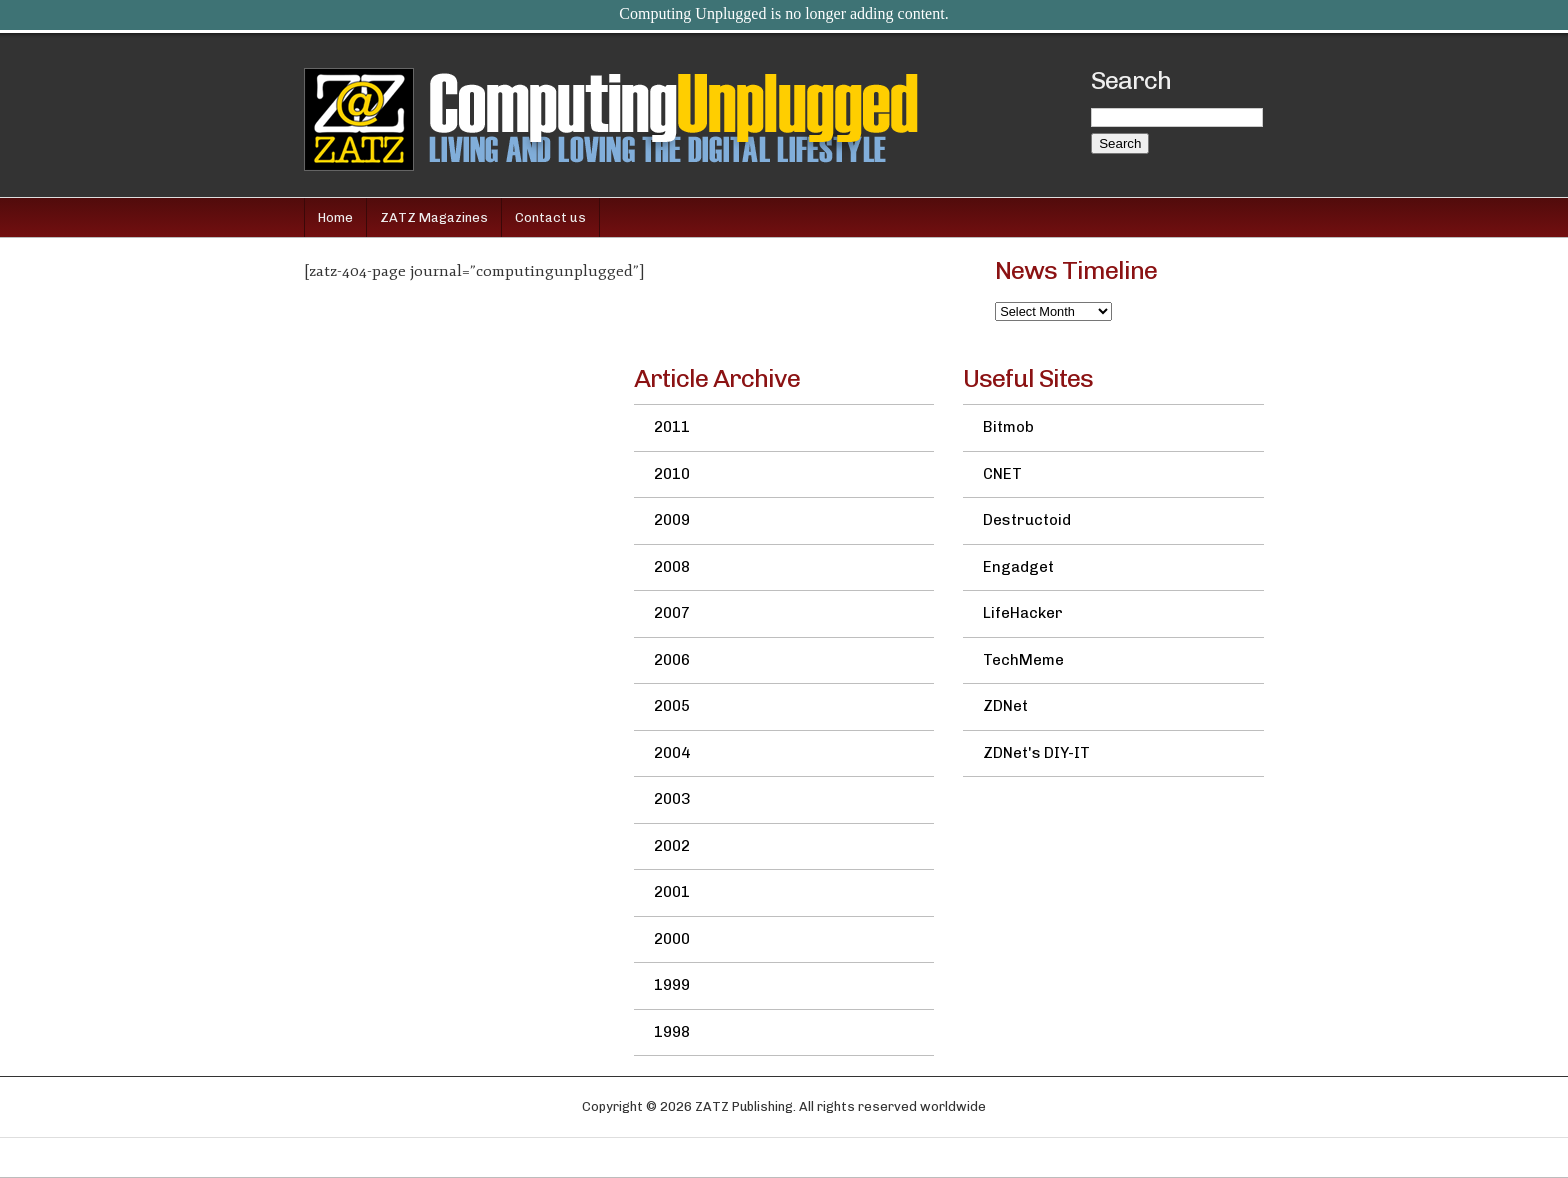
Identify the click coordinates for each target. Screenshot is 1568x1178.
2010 (672, 474)
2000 (672, 939)
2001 (672, 892)
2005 (672, 706)
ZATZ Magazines (434, 217)
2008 (672, 567)
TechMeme (1023, 660)
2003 (672, 799)
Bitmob (1008, 427)
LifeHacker (1023, 613)
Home (335, 217)
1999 (672, 985)
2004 (672, 753)
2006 (672, 660)
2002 (672, 846)
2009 (672, 520)
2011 (672, 427)
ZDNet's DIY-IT (1036, 753)
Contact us (550, 217)
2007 (672, 613)
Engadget (1018, 567)
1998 (672, 1032)
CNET (1002, 474)
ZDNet (1005, 706)
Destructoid (1027, 520)
